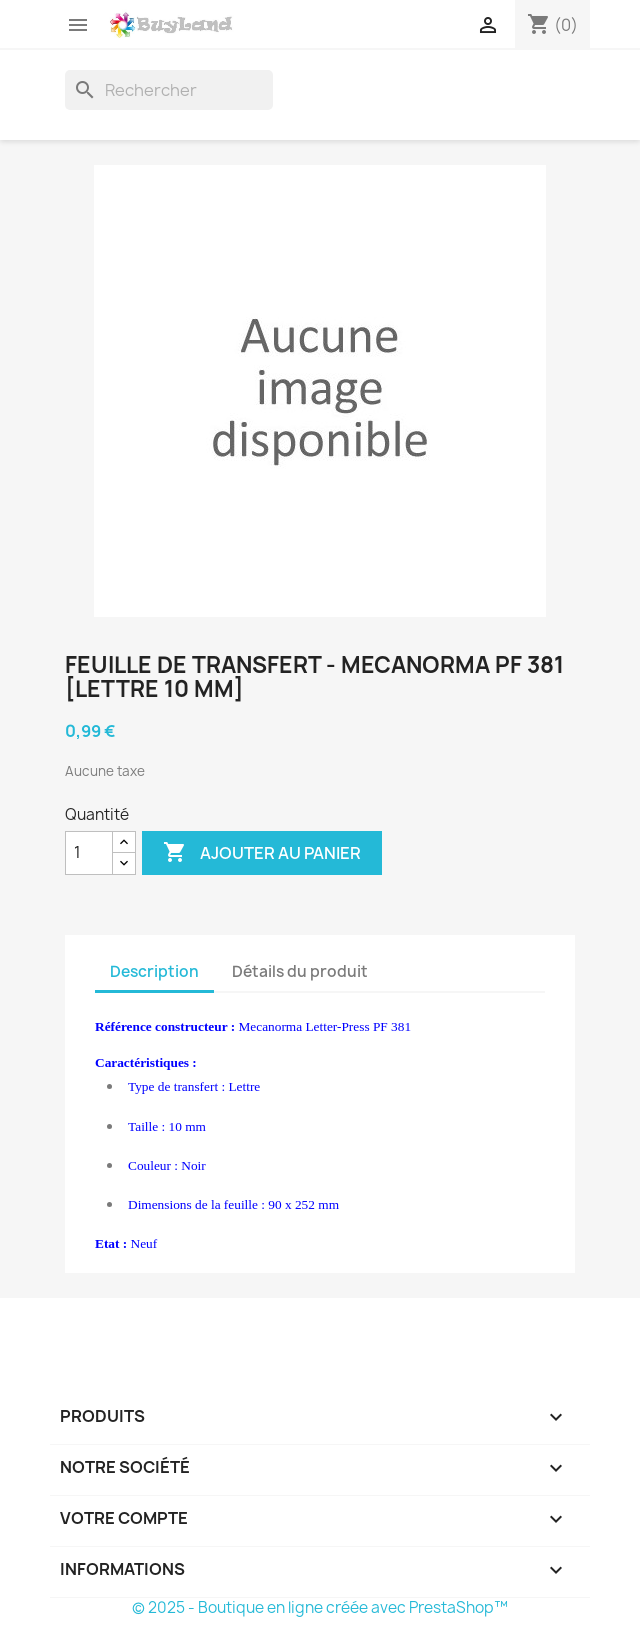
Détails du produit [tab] (300, 971)
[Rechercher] (169, 90)
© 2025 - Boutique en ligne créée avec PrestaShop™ (320, 1607)
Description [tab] (154, 971)
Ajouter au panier (262, 853)
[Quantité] (89, 853)
